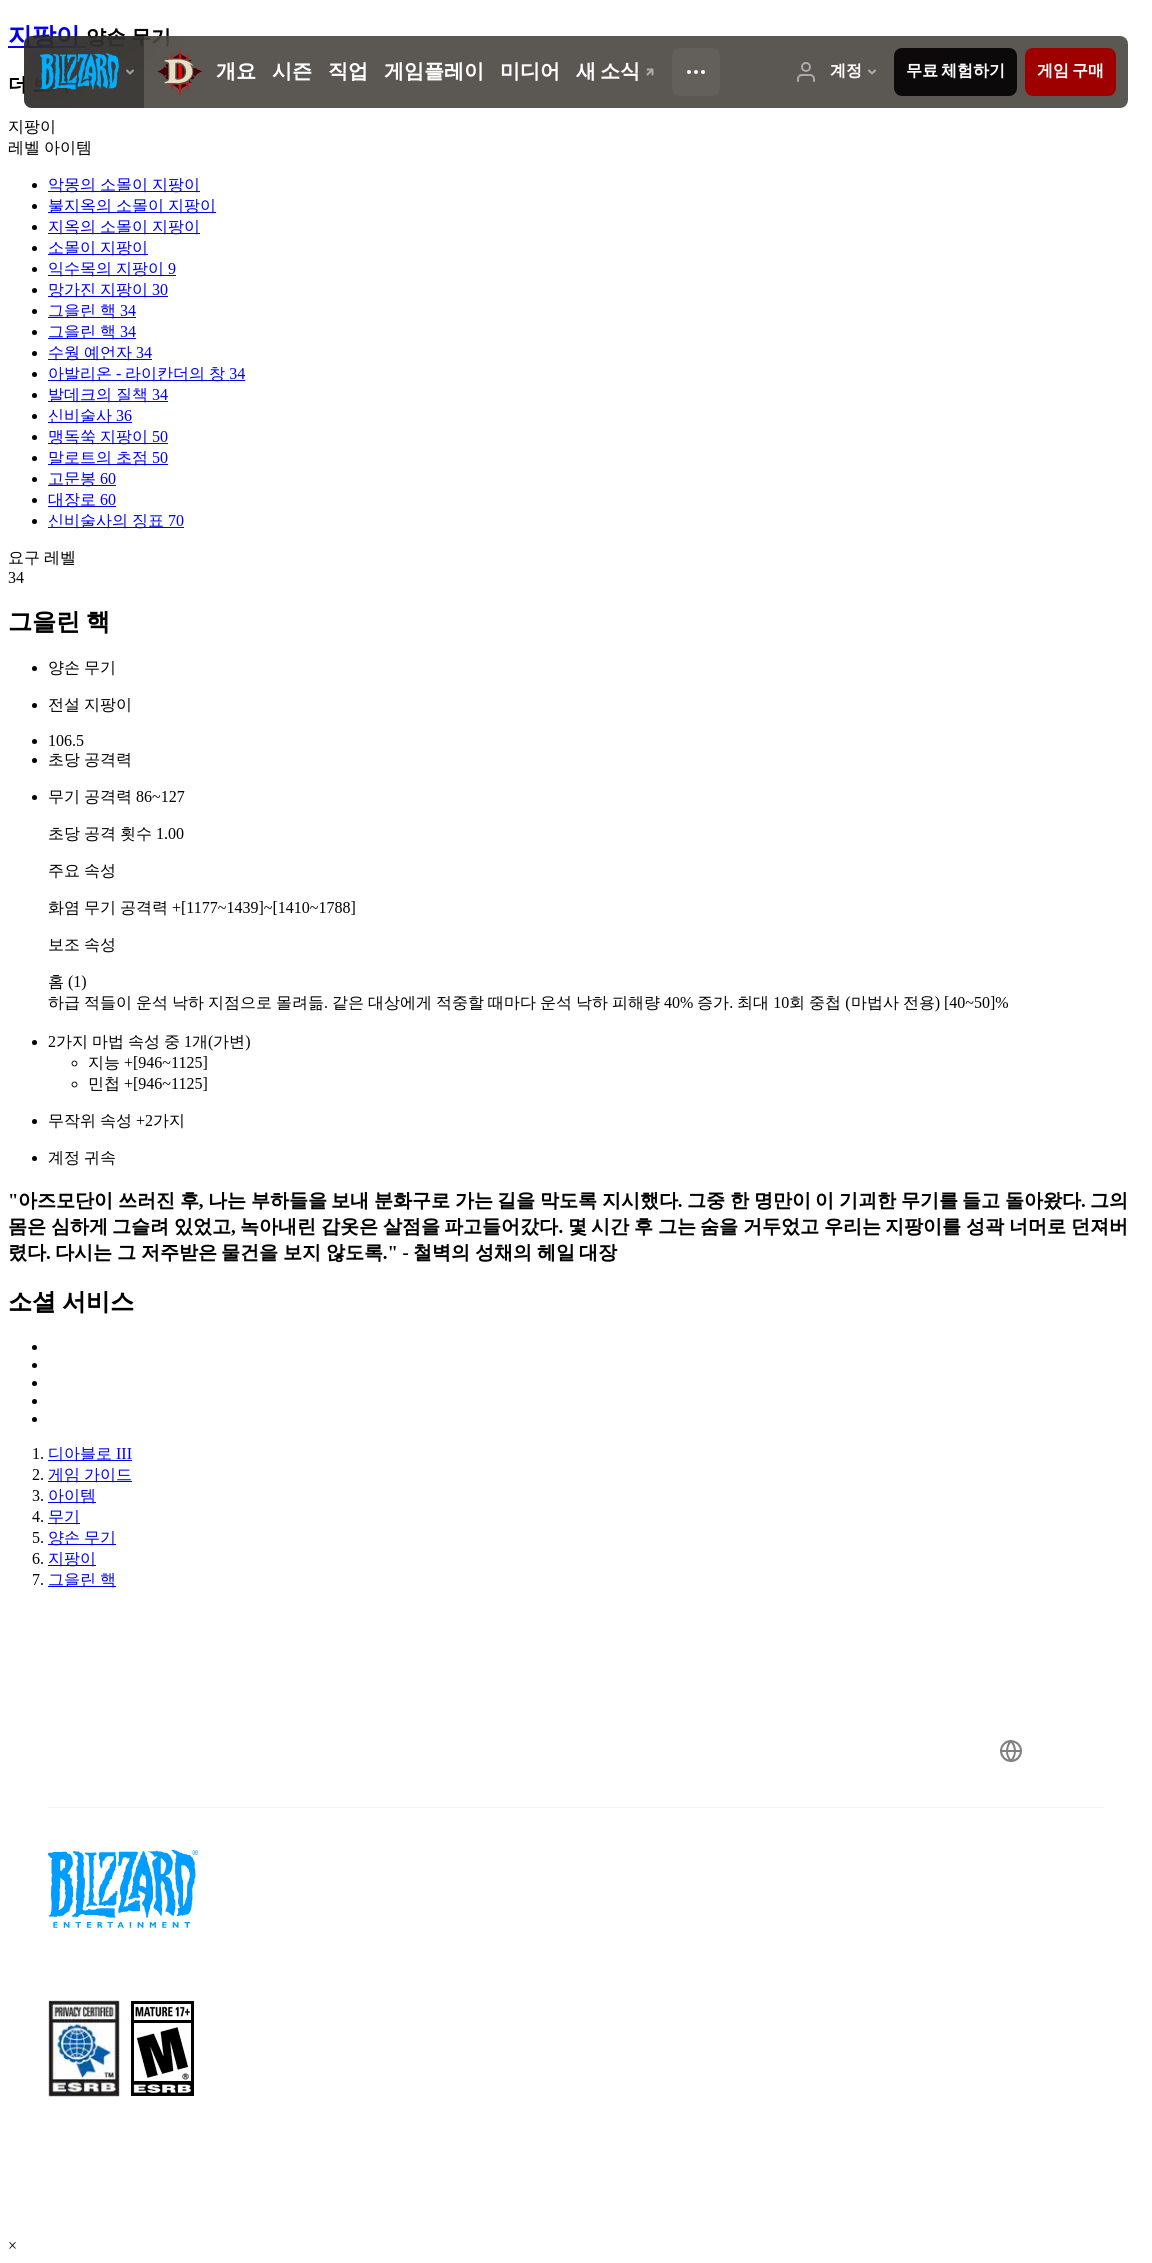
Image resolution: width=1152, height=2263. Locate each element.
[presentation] (84, 72)
